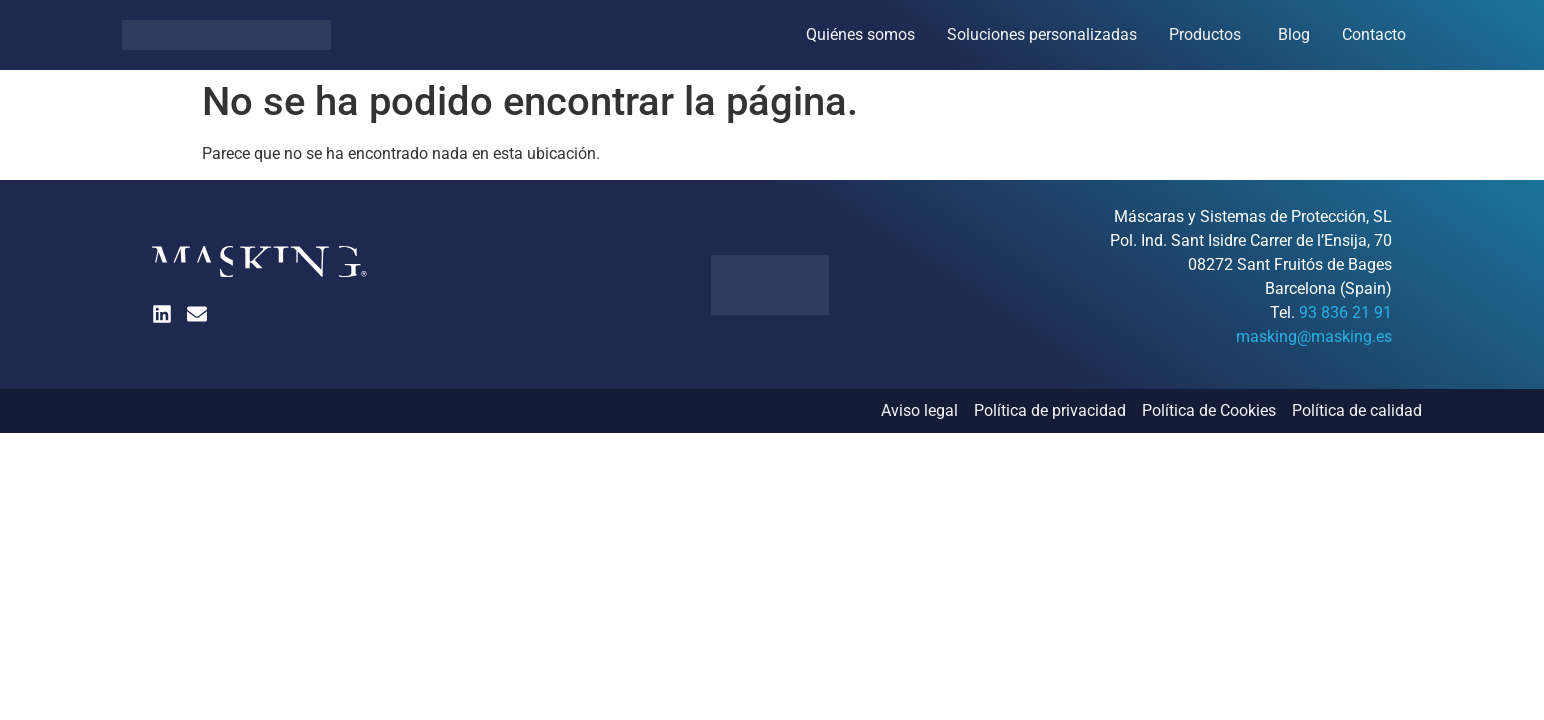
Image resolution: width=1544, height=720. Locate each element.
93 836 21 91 (1345, 312)
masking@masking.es (1314, 336)
